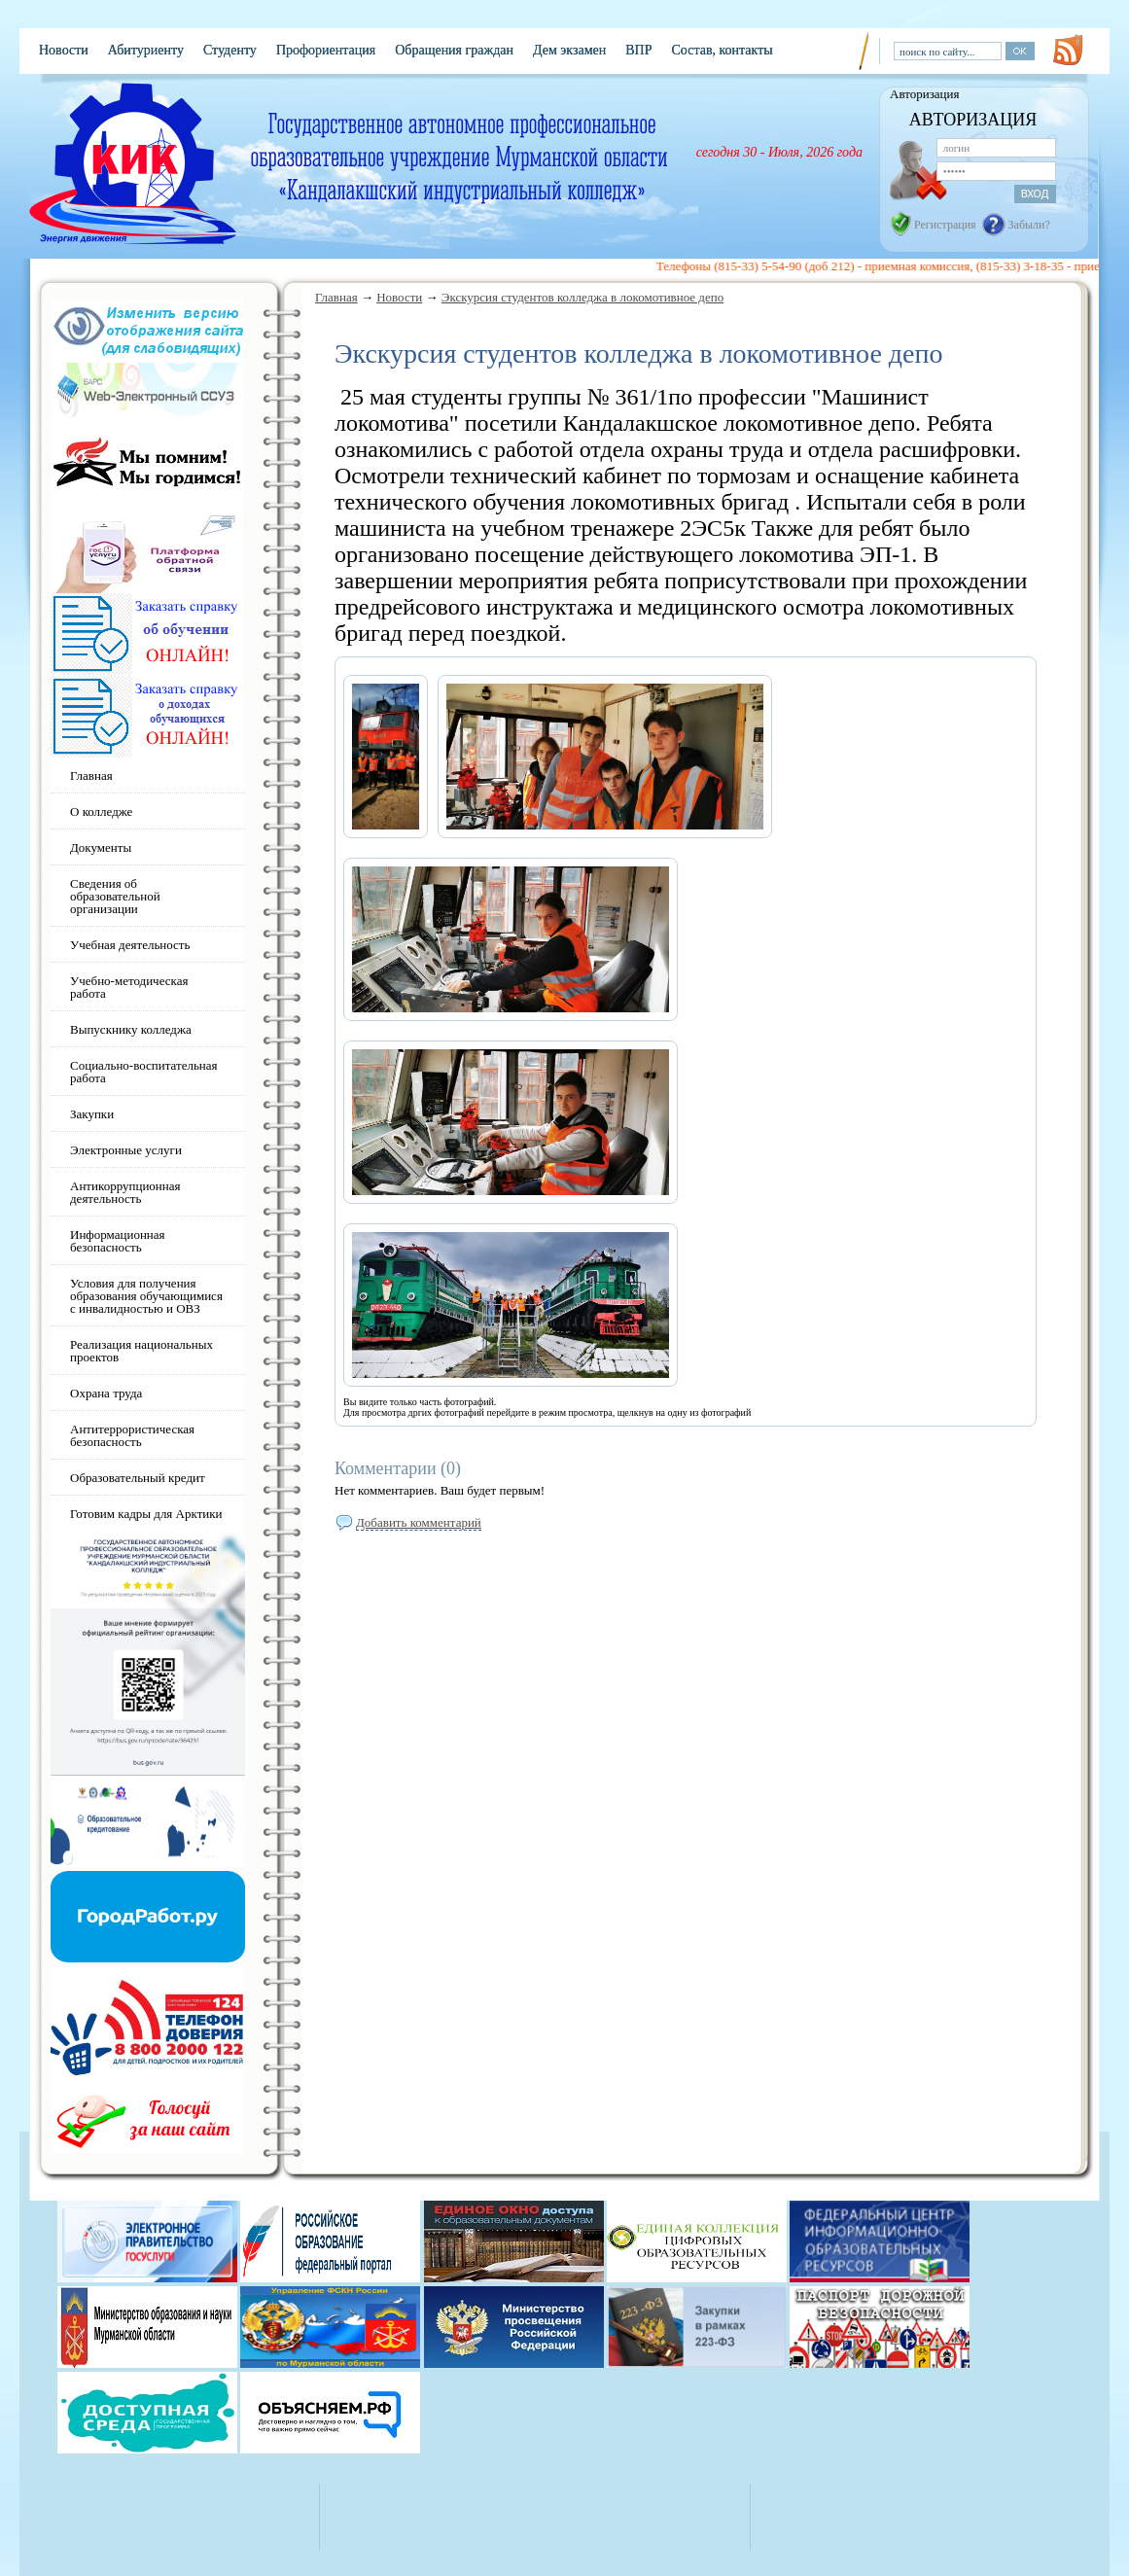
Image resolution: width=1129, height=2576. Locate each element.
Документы (100, 847)
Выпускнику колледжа (131, 1029)
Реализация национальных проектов (141, 1350)
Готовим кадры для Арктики (146, 1513)
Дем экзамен (569, 50)
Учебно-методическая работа (129, 987)
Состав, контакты (721, 50)
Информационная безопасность (117, 1240)
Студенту (230, 50)
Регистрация (945, 224)
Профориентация (325, 50)
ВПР (638, 50)
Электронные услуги (126, 1150)
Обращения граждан (454, 50)
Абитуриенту (146, 50)
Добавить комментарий (418, 1522)
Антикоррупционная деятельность (125, 1192)
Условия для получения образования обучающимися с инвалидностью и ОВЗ (146, 1296)
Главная (336, 297)
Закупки (92, 1114)
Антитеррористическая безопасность (132, 1435)
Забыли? (1029, 224)
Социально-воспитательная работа (144, 1071)
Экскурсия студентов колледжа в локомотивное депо (582, 297)
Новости (63, 50)
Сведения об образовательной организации (115, 896)
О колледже (101, 811)
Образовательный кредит (137, 1477)
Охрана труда (106, 1393)
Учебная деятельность (130, 944)
